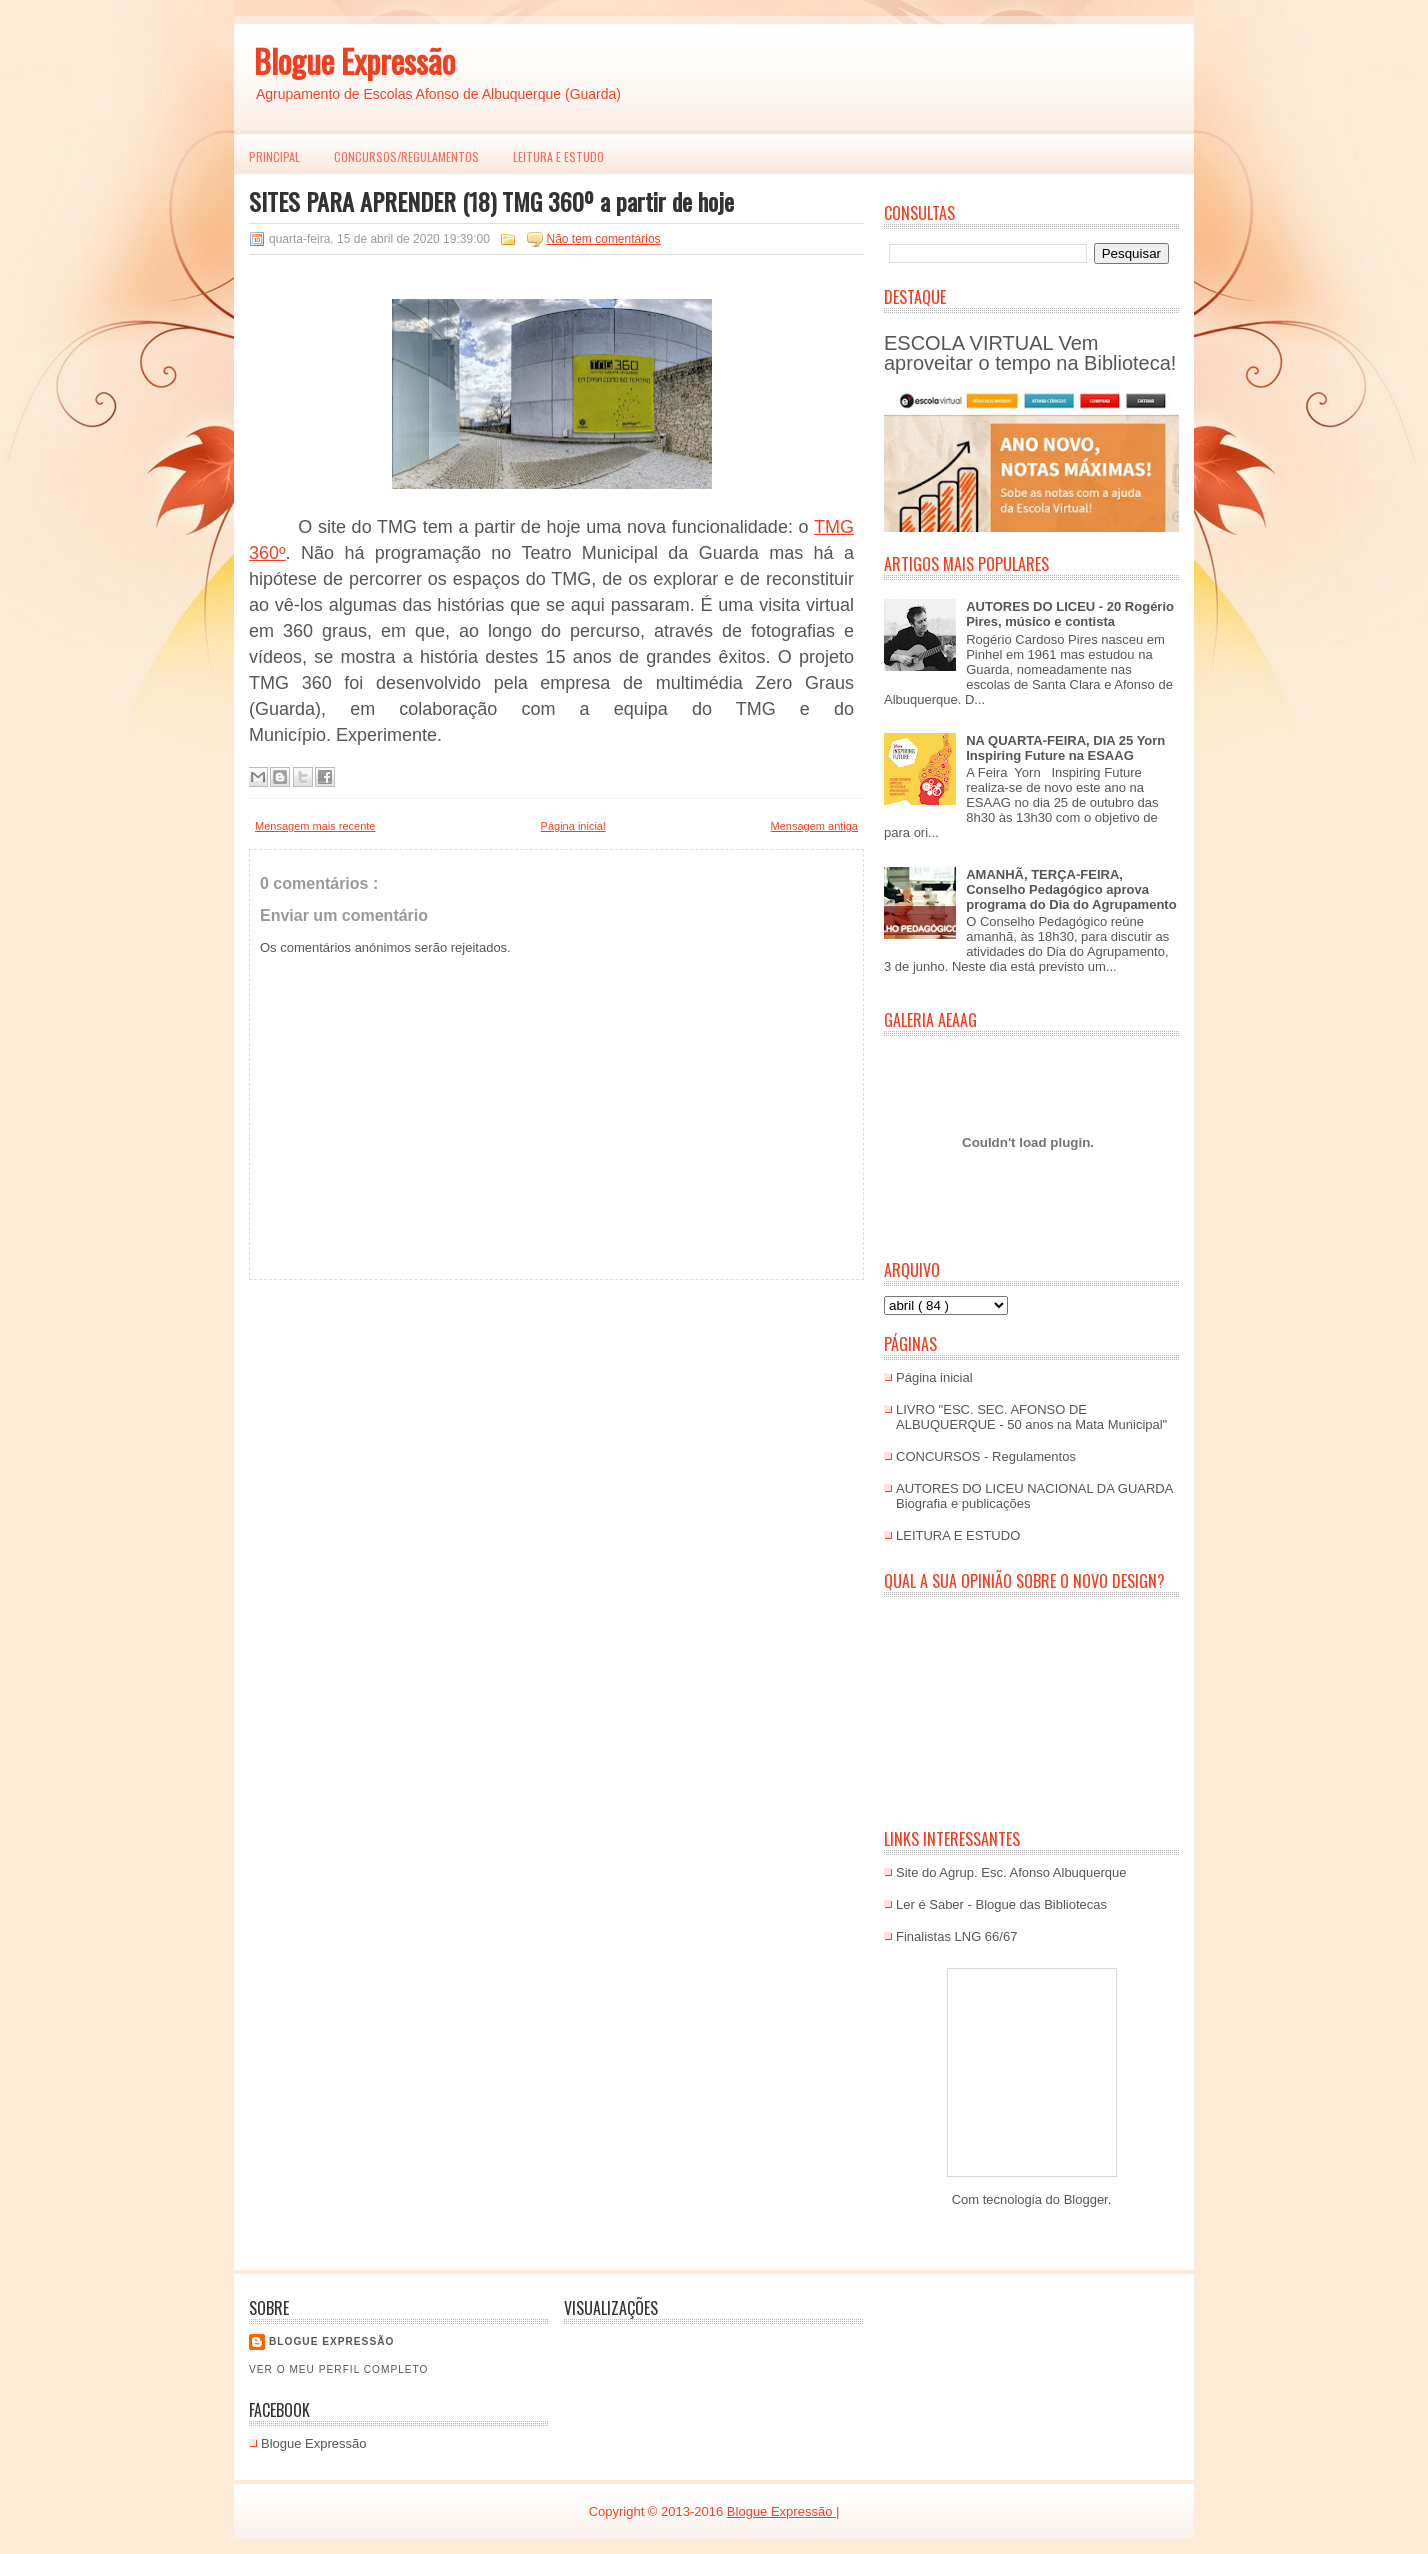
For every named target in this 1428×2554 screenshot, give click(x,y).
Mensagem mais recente (315, 826)
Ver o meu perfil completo (339, 2369)
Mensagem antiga (814, 826)
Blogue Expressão (354, 60)
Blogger (1086, 2199)
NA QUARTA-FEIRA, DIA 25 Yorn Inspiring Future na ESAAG (1065, 748)
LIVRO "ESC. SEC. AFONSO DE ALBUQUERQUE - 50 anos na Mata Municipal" (1031, 1417)
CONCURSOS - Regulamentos (986, 1456)
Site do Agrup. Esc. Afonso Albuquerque (1011, 1872)
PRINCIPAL (274, 156)
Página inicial (573, 826)
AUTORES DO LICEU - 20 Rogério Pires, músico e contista (1070, 614)
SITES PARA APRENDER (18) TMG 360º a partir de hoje (491, 201)
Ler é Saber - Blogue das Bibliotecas (1001, 1904)
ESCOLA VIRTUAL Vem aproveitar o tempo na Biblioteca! (1030, 353)
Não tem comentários (604, 239)
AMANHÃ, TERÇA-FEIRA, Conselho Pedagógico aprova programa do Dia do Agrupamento (1071, 889)
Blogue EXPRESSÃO (331, 2341)
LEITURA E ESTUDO (558, 156)
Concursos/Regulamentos (406, 156)
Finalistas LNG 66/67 (956, 1936)
